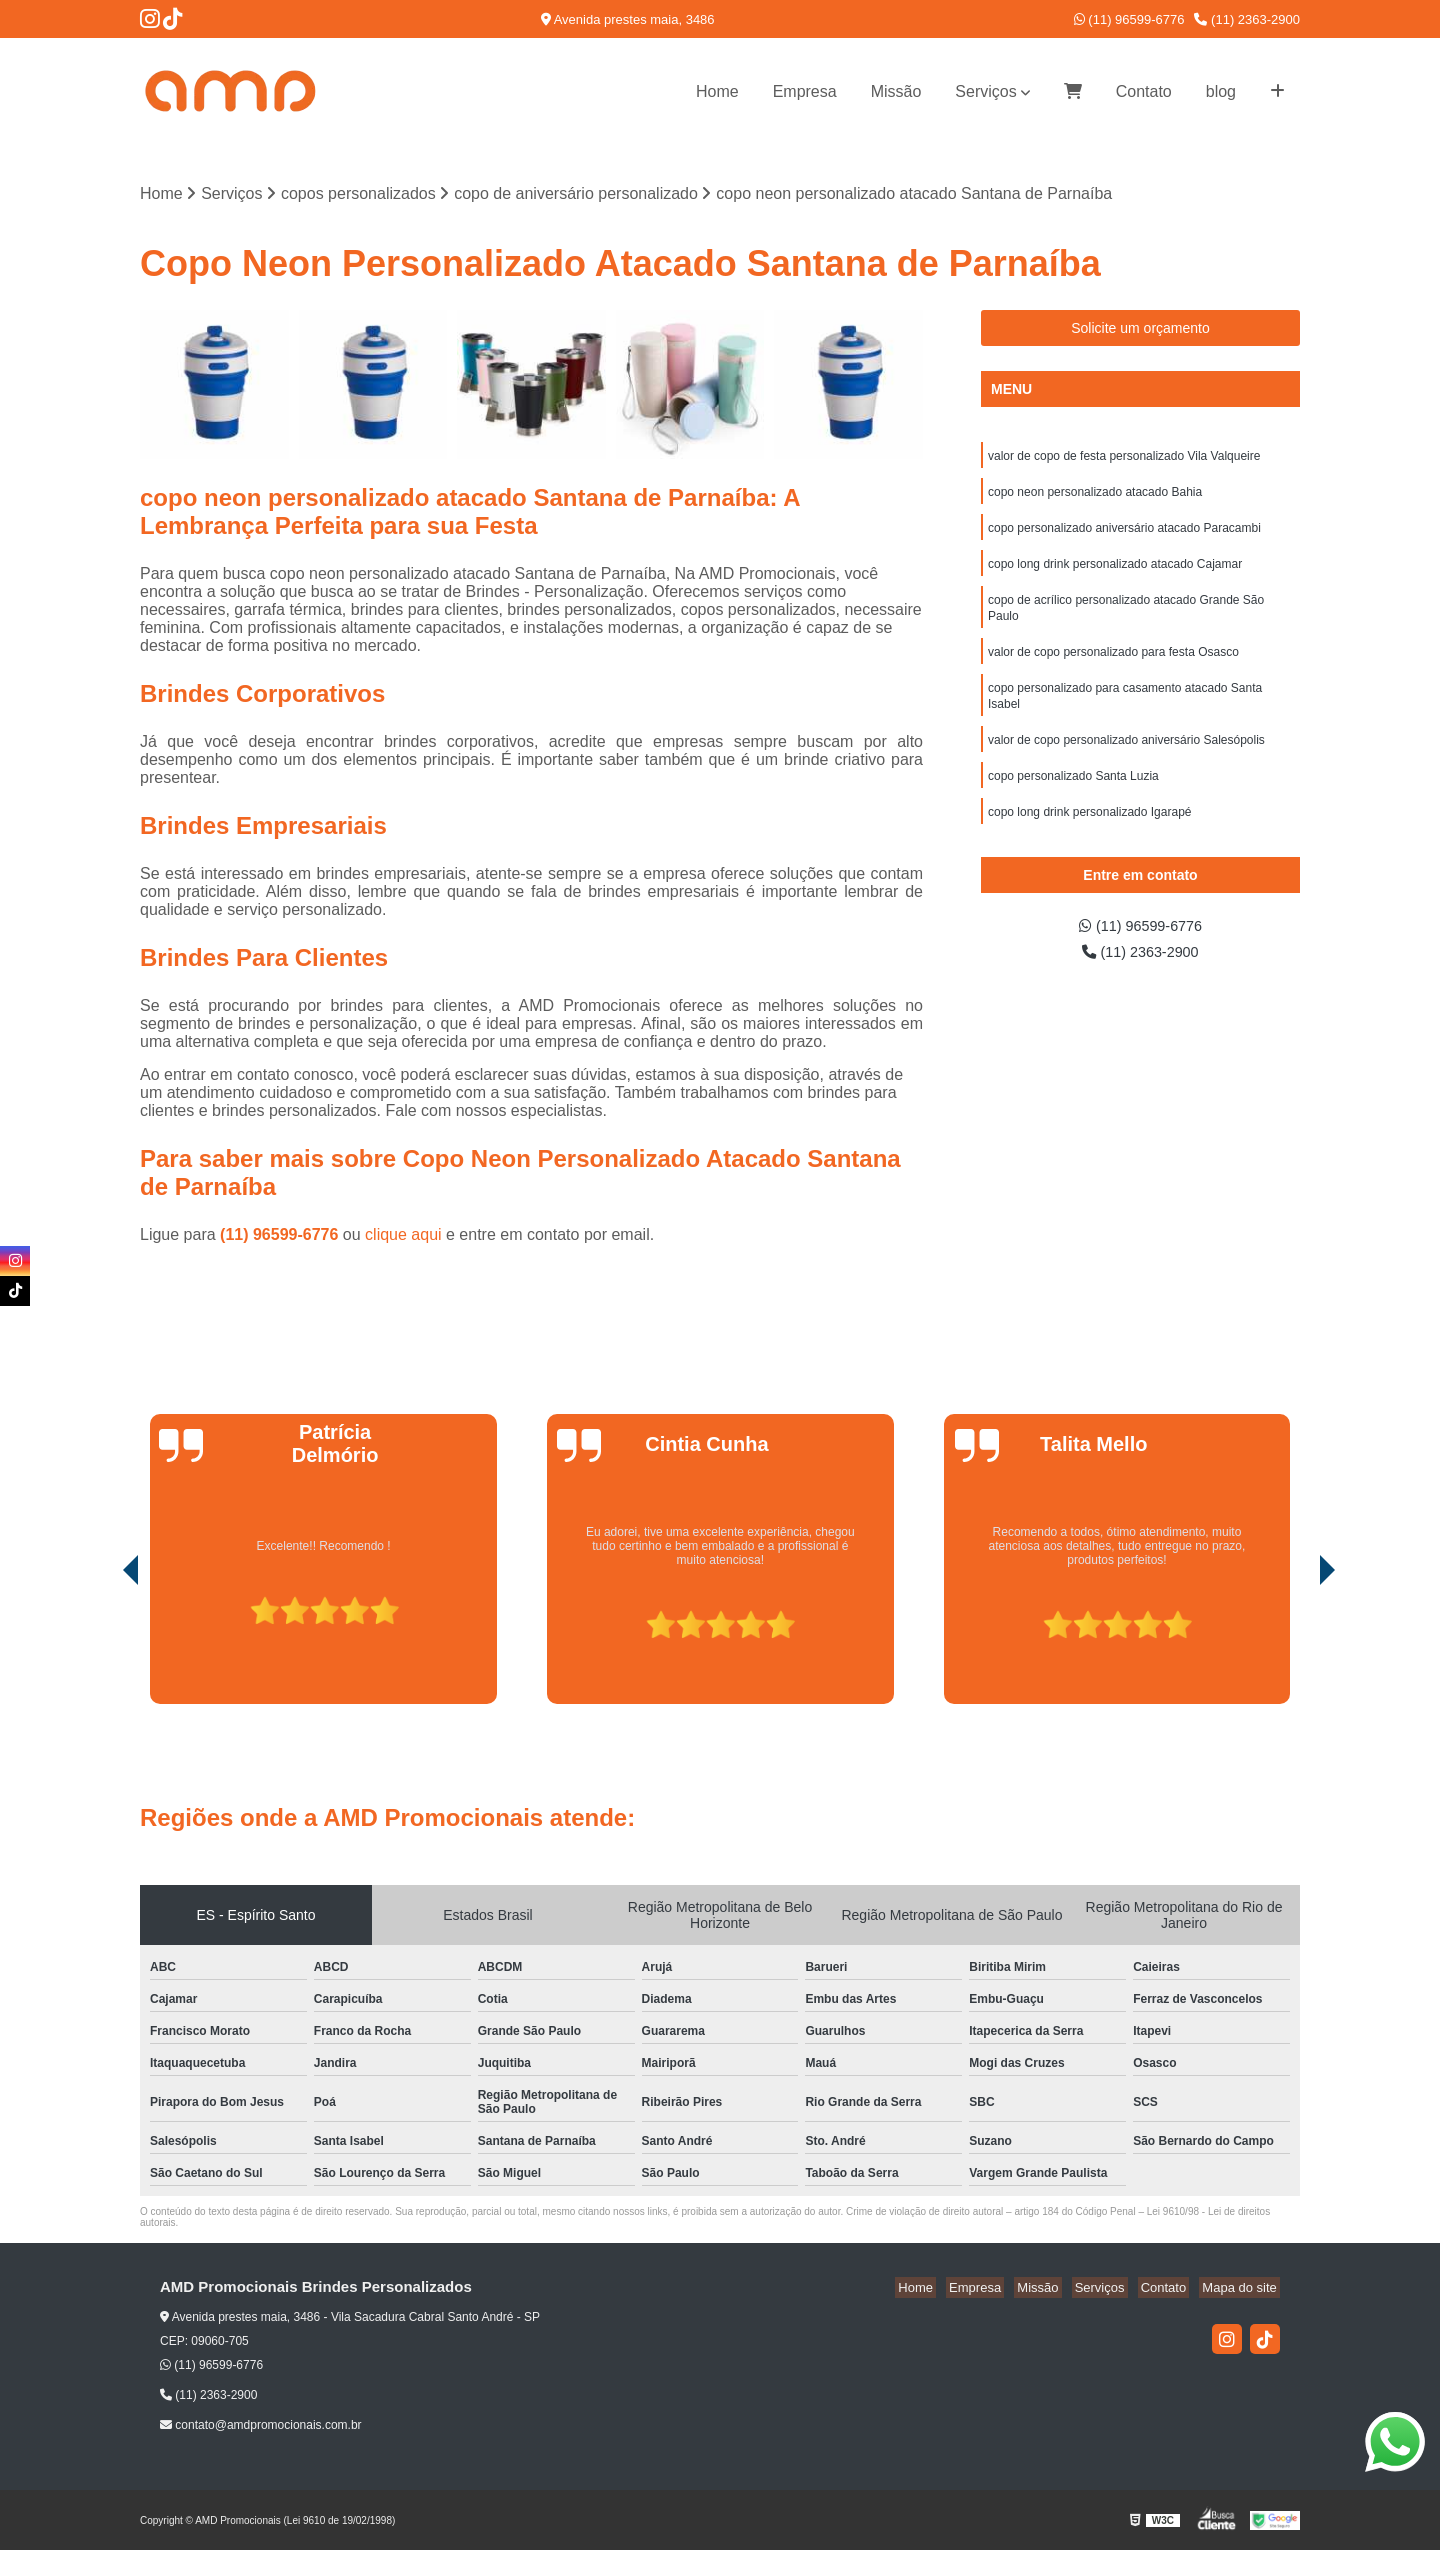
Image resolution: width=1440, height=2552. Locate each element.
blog (1221, 91)
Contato (1144, 91)
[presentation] (103, 1649)
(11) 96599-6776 (1129, 19)
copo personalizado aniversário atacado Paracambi (1124, 535)
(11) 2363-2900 (1247, 19)
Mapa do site (1242, 2289)
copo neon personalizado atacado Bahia (1095, 497)
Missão (896, 91)
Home (717, 91)
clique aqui (403, 1236)
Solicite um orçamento (1140, 330)
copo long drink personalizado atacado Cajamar (1115, 573)
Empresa (805, 91)
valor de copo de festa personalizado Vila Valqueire (1124, 459)
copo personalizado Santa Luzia (1073, 799)
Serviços (985, 91)
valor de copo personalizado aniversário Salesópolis (1126, 761)
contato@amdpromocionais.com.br (261, 2427)
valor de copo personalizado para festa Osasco (1113, 667)
